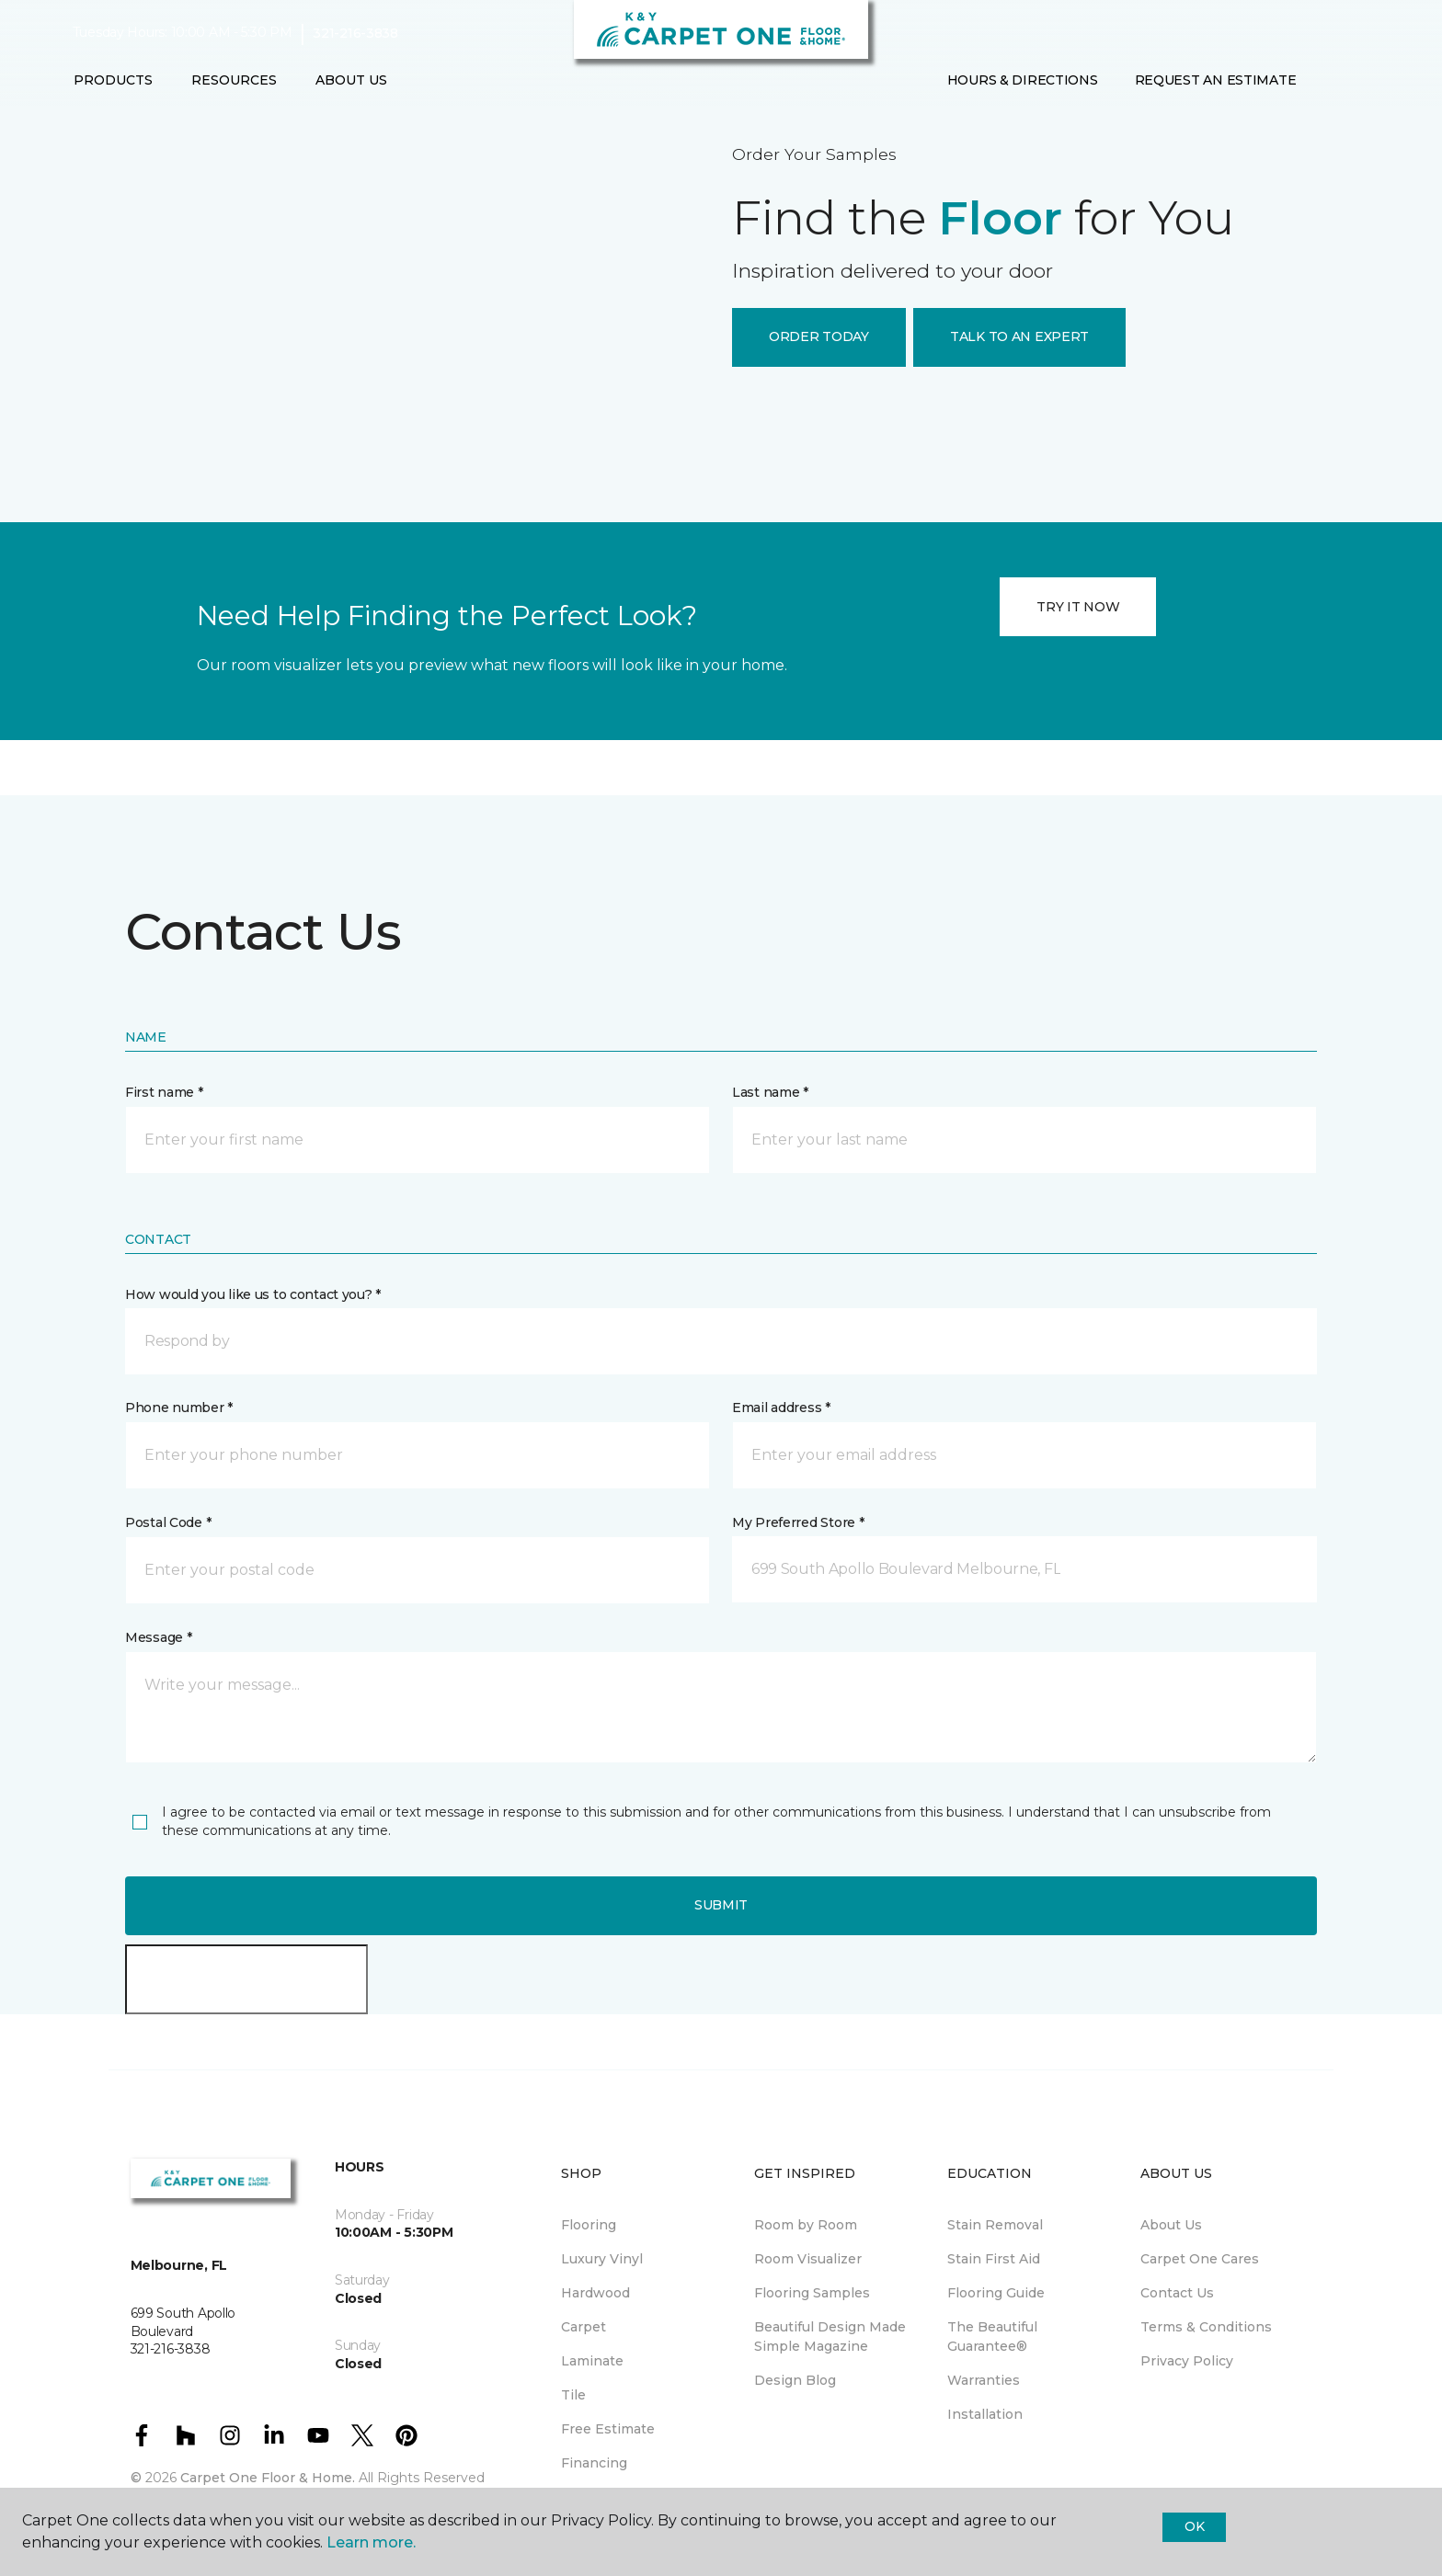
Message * (158, 1637)
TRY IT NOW (1077, 606)
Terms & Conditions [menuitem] (1206, 2327)
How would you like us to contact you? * (253, 1294)
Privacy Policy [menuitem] (1186, 2361)
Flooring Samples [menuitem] (812, 2293)
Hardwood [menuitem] (595, 2293)
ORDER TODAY (819, 336)
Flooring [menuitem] (588, 2225)
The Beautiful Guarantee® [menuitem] (992, 2336)
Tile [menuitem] (573, 2395)
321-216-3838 (355, 33)
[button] (1329, 81)
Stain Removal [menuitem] (995, 2225)
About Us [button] (351, 80)
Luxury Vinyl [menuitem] (602, 2259)
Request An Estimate (1216, 80)
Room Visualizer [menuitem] (808, 2259)
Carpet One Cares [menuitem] (1199, 2259)
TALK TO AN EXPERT (1019, 336)
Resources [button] (234, 80)
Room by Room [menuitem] (805, 2225)
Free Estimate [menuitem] (608, 2429)
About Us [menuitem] (1171, 2225)
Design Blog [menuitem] (795, 2380)
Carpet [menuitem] (583, 2327)
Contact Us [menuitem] (1177, 2293)
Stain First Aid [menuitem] (993, 2259)
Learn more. (371, 2542)
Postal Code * (168, 1522)
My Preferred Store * (798, 1522)
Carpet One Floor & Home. (267, 2477)
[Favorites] (1351, 81)
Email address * (781, 1407)
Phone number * (179, 1407)
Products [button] (113, 80)
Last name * (770, 1092)
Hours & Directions (1022, 80)
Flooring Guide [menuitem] (996, 2293)
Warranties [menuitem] (983, 2380)
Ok (1194, 2526)
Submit (721, 1905)
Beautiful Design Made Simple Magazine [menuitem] (830, 2336)
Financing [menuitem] (594, 2463)
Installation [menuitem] (985, 2414)
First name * (164, 1092)
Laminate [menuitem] (592, 2361)
